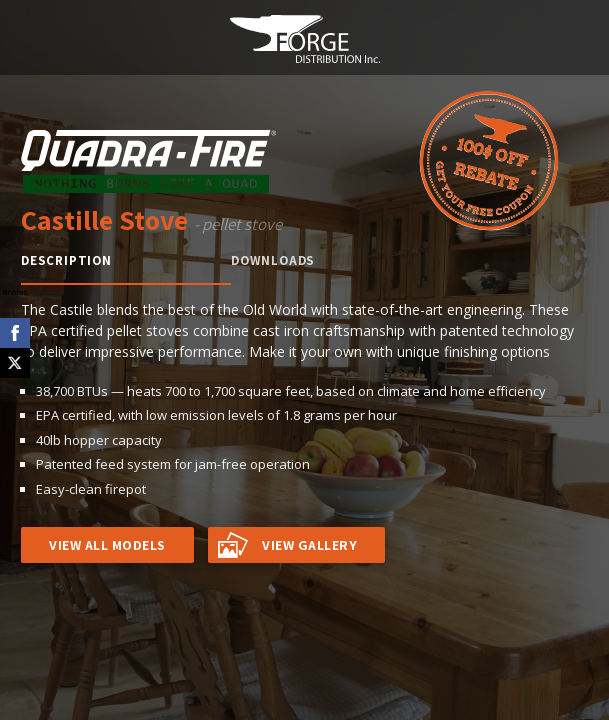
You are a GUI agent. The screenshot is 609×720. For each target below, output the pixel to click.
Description (66, 260)
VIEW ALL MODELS (107, 545)
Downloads (273, 260)
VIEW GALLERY (309, 545)
